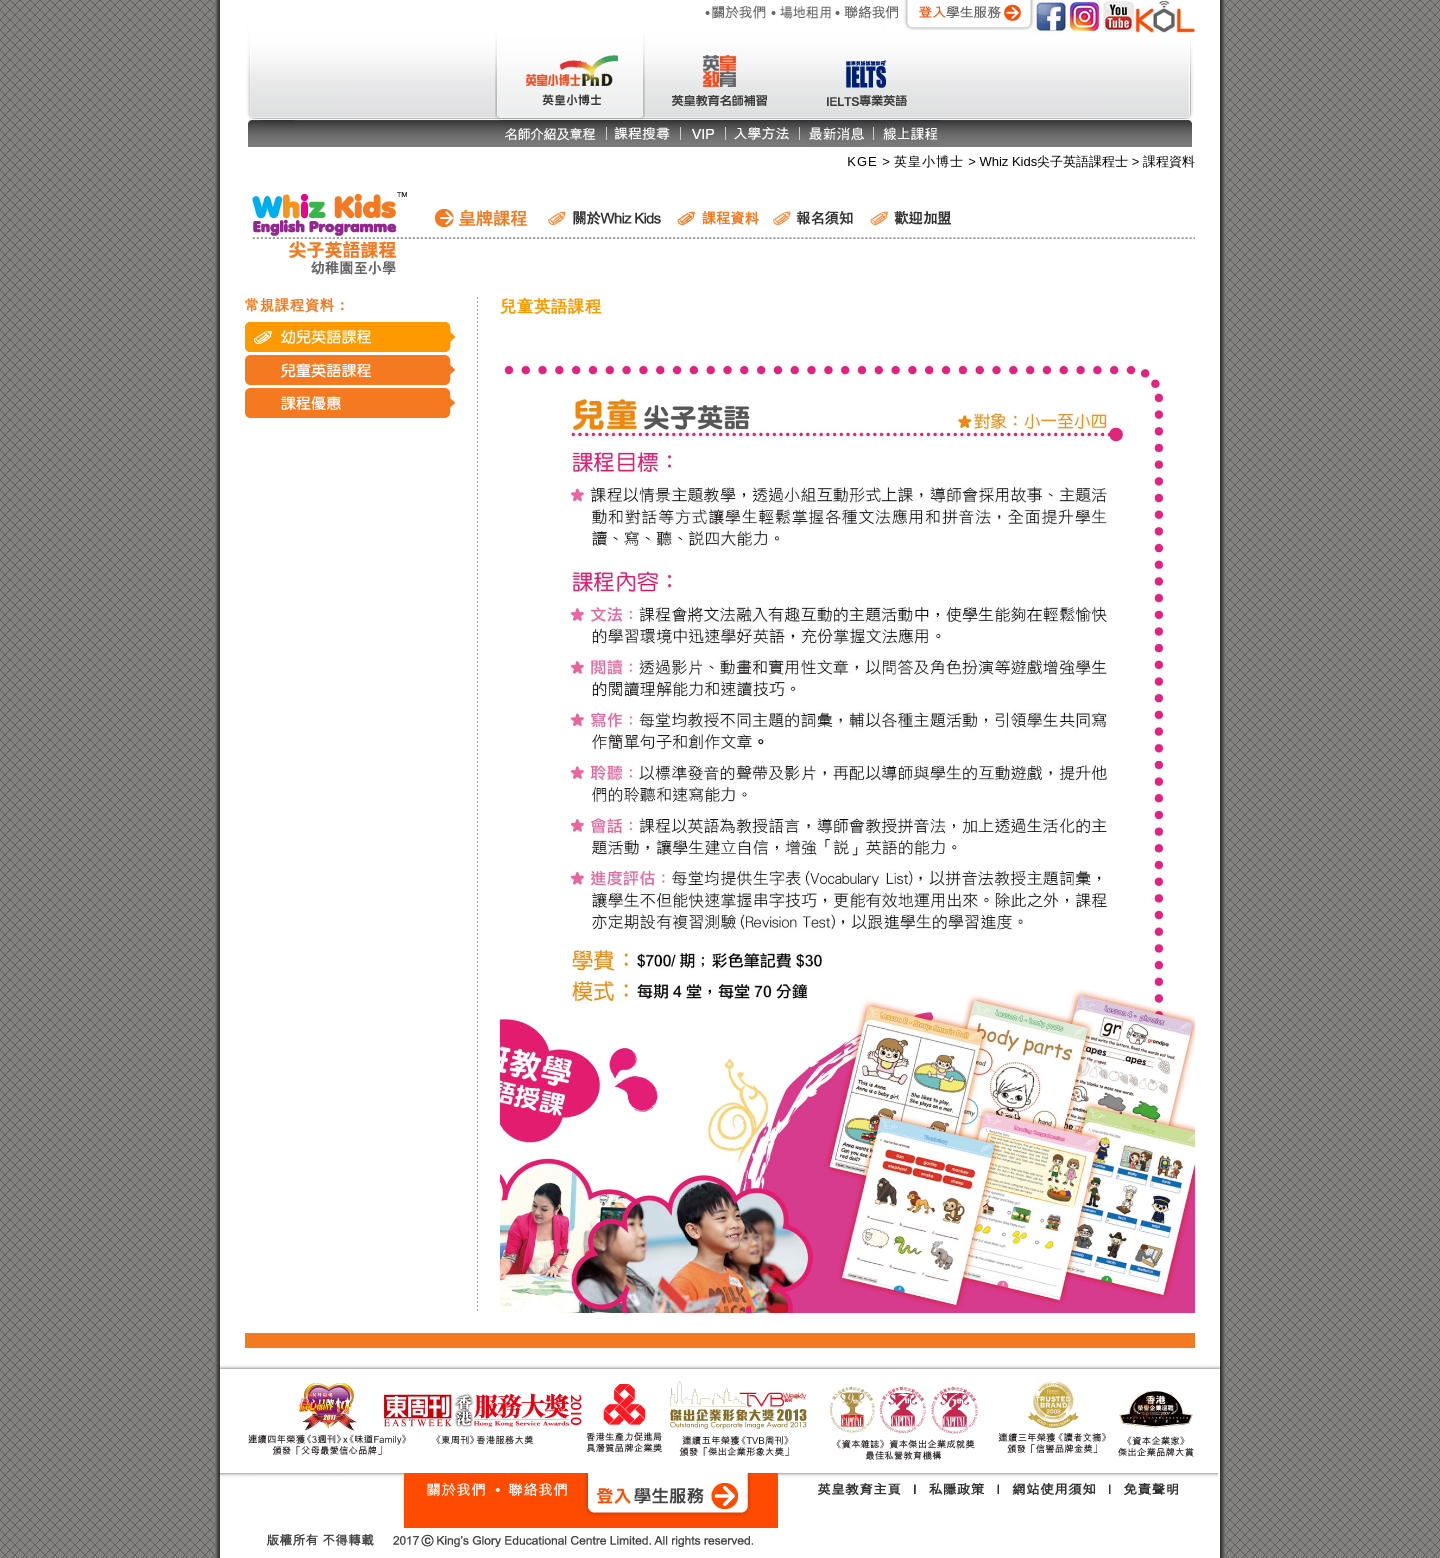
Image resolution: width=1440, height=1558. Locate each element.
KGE (864, 161)
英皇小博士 (931, 161)
